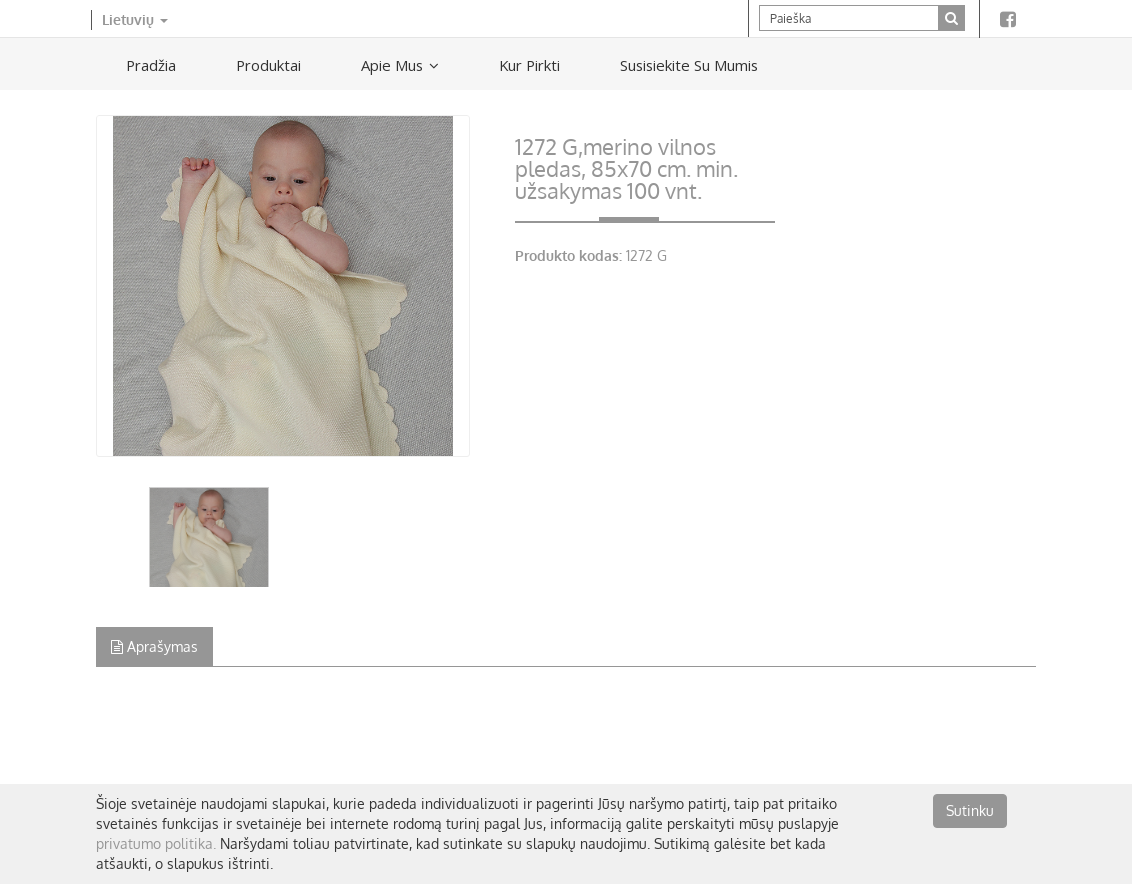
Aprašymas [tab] (154, 646)
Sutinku (970, 810)
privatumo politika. (156, 843)
